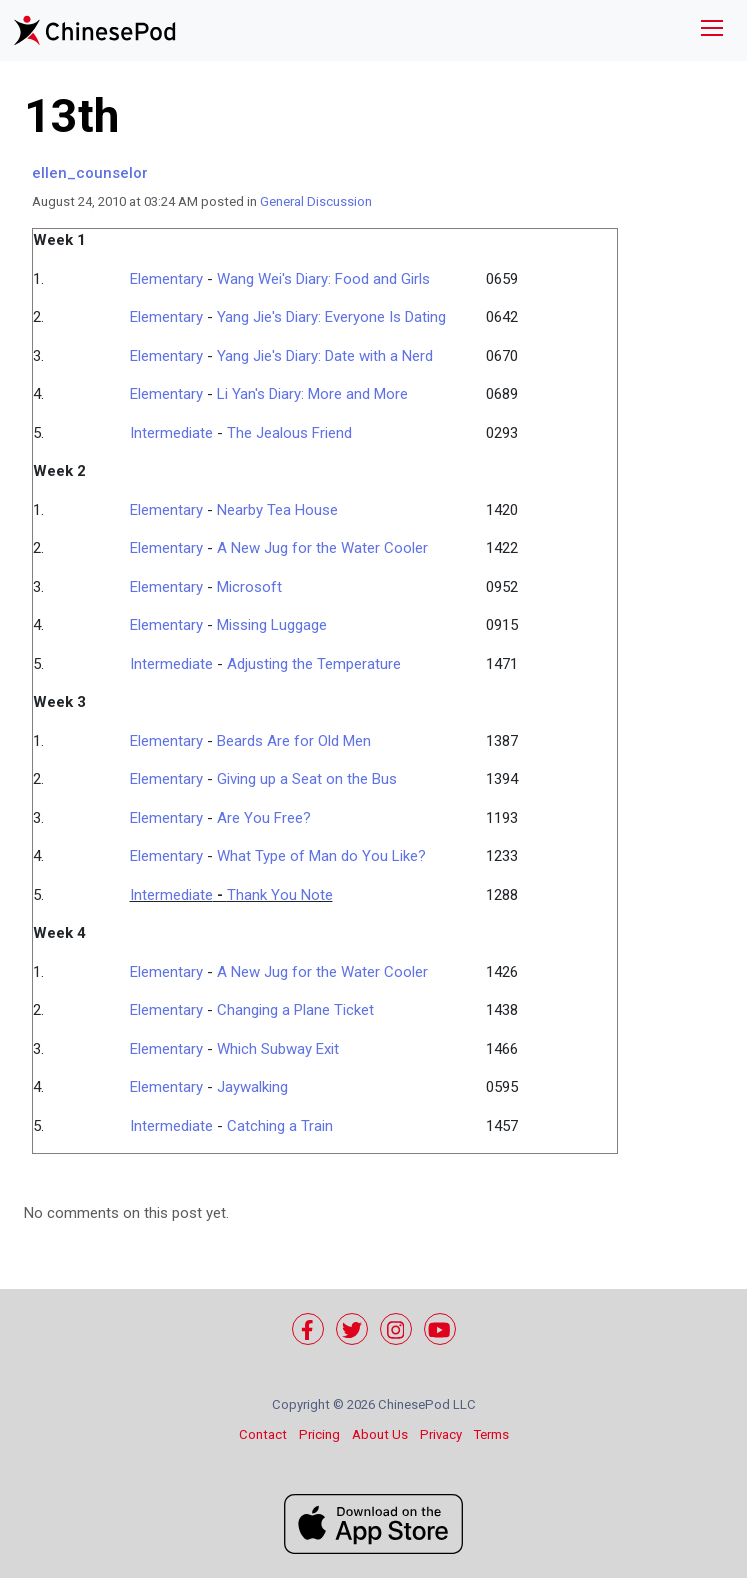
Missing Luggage (272, 625)
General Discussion (316, 201)
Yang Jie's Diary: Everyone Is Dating (331, 317)
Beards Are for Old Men (294, 741)
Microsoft (249, 587)
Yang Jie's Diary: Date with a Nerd (325, 356)
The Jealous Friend (289, 433)
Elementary (166, 279)
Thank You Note (280, 895)
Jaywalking (252, 1087)
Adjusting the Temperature (314, 664)
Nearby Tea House (277, 510)
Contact (263, 1434)
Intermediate (171, 433)
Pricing (319, 1434)
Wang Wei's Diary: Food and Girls (323, 279)
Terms (491, 1434)
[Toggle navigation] (712, 30)
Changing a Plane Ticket (295, 1010)
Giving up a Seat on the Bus (307, 779)
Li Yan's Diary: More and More (312, 394)
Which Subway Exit (278, 1049)
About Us (380, 1434)
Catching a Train (280, 1126)
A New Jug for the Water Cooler (322, 548)
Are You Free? (264, 818)
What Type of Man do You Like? (321, 856)
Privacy (441, 1434)
